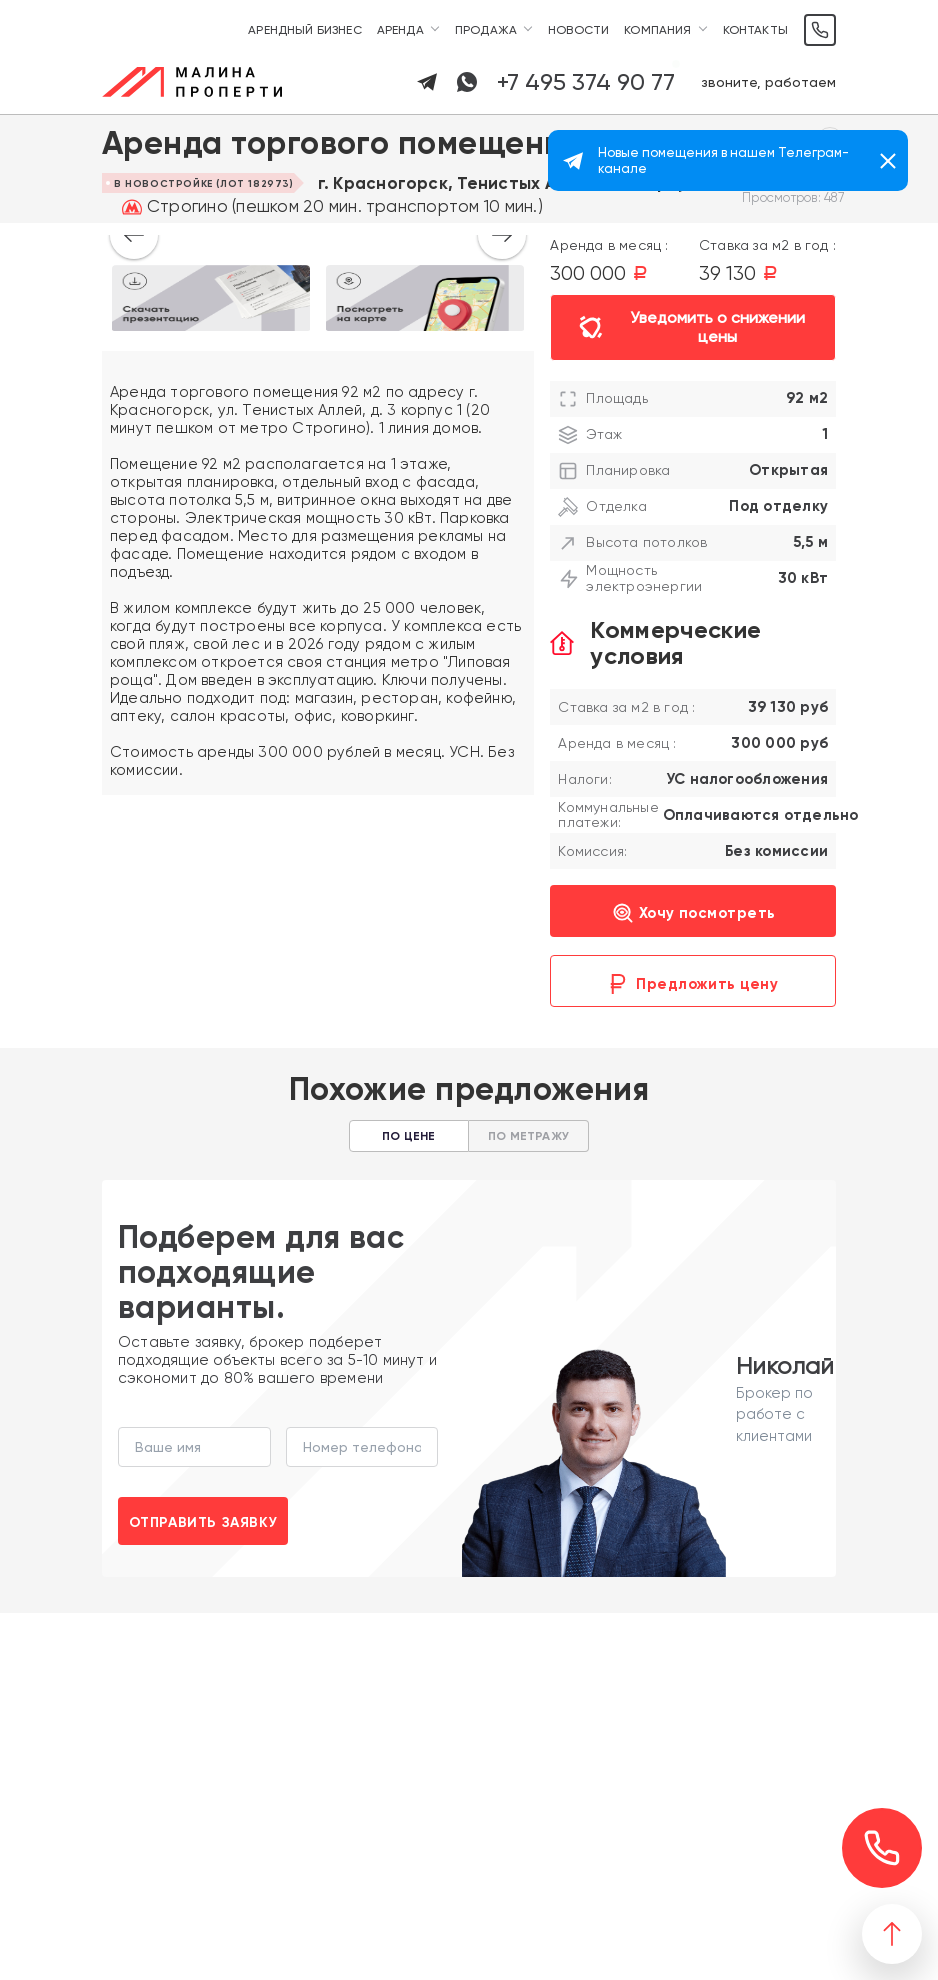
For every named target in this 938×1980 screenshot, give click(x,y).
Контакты (755, 30)
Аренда (400, 30)
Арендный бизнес (305, 30)
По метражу (528, 1136)
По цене (408, 1136)
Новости (578, 30)
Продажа (486, 30)
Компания (657, 30)
